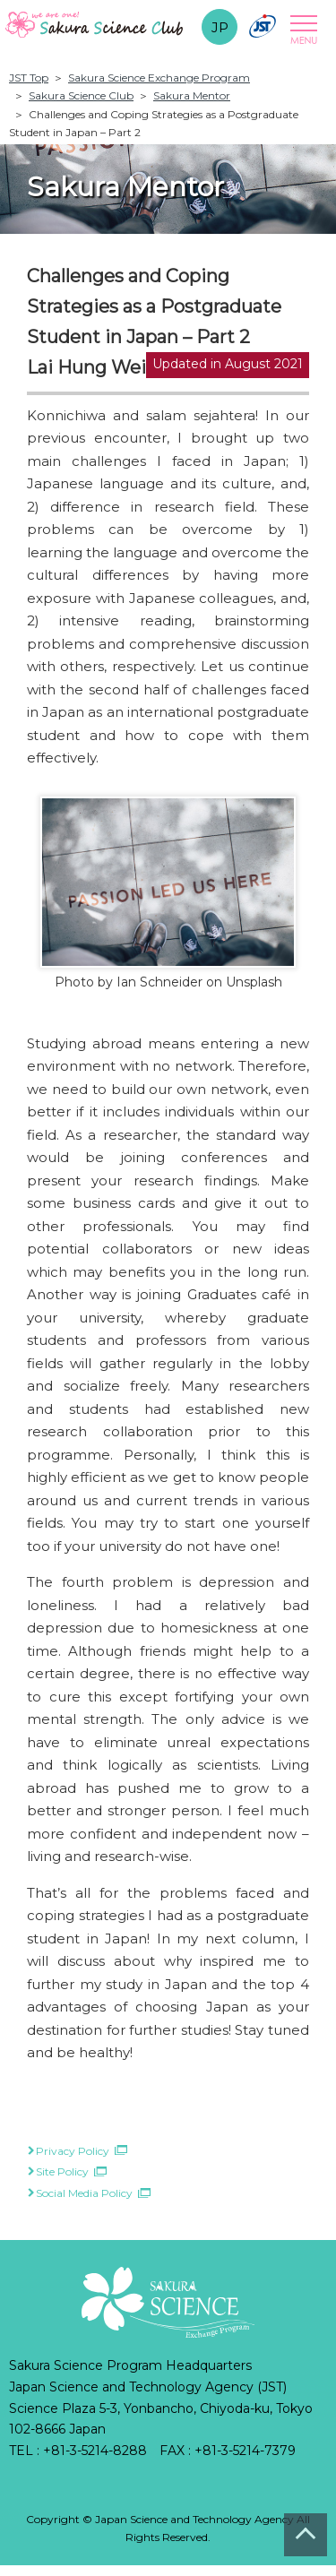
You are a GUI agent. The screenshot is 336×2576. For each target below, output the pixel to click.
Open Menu (301, 29)
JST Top (28, 77)
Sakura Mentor (191, 95)
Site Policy (62, 2171)
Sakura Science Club (81, 95)
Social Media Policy (84, 2193)
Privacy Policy (72, 2151)
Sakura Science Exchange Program (159, 77)
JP (219, 27)
